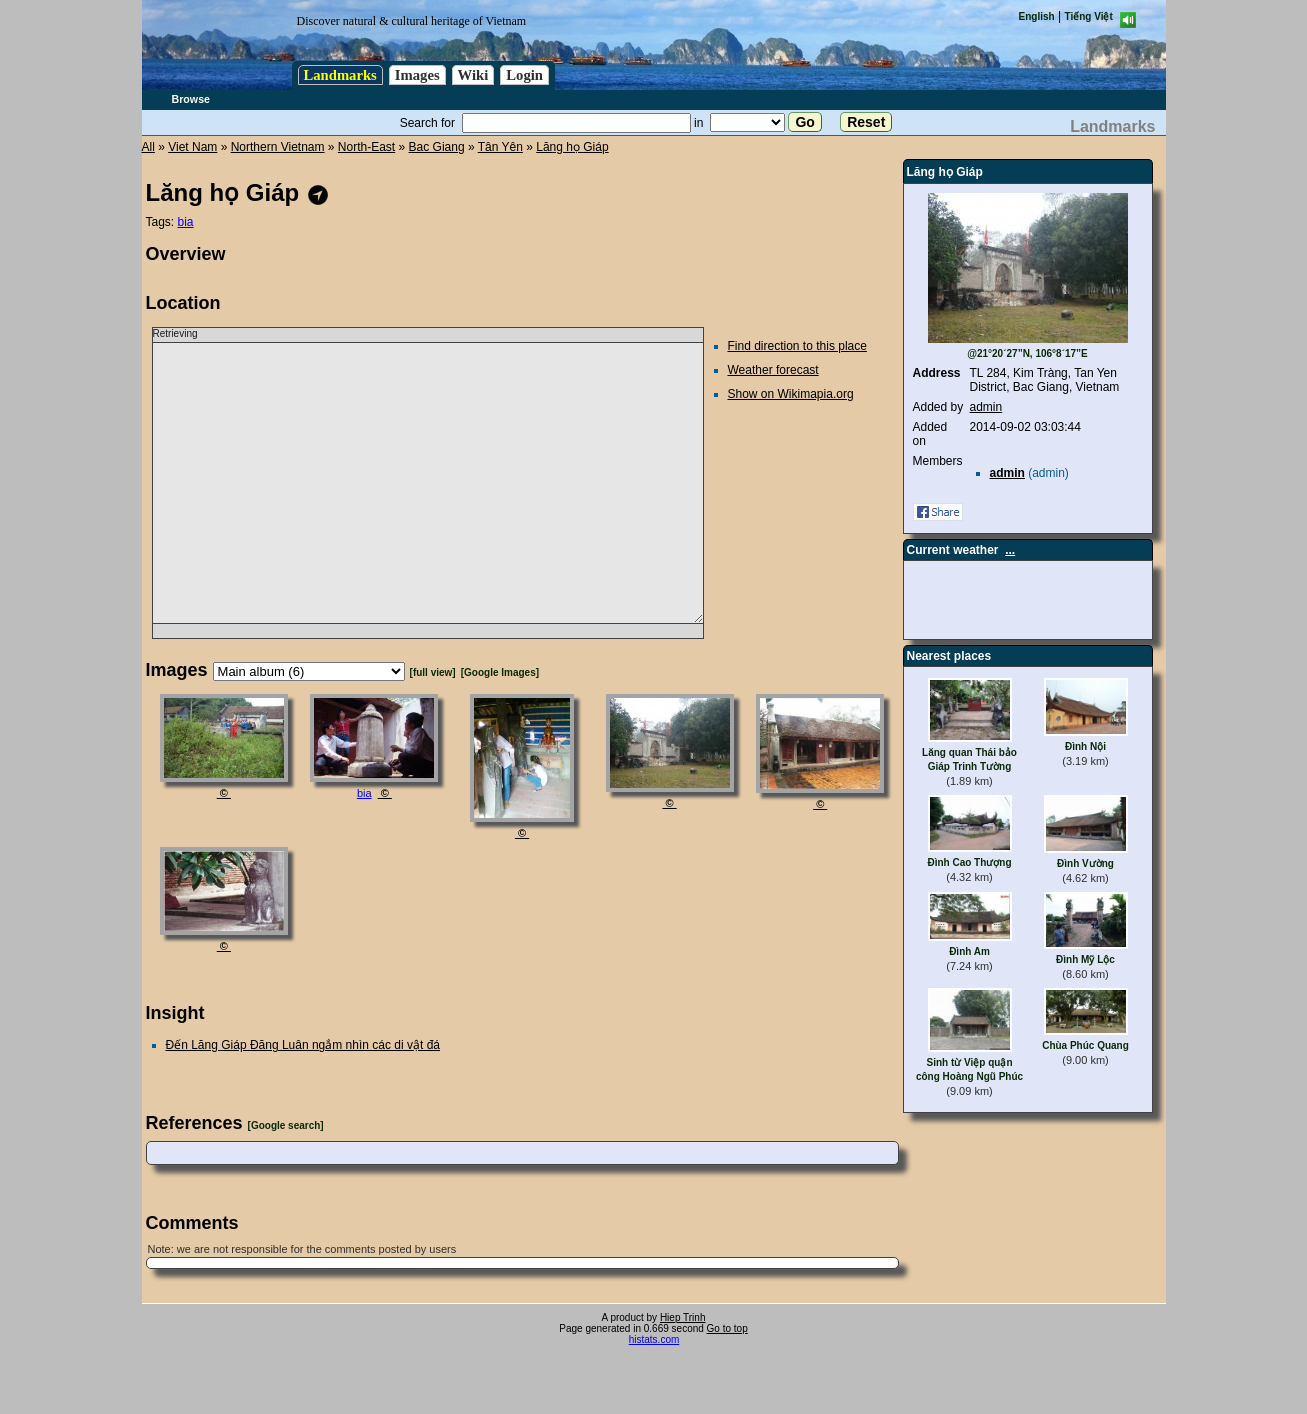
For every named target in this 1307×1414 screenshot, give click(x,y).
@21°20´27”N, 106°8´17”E (1027, 353)
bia (186, 222)
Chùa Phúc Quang (1085, 1045)
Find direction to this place (797, 346)
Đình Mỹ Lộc (1085, 959)
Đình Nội (1085, 746)
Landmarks (340, 75)
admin (986, 407)
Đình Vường (1085, 863)
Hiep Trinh (683, 1317)
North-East (366, 147)
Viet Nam (192, 147)
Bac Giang (437, 147)
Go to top (727, 1328)
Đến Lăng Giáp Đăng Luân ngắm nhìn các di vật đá (303, 1045)
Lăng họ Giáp (572, 147)
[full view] (433, 672)
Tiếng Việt (1089, 16)
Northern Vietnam (278, 147)
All (148, 147)
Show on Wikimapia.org (791, 394)
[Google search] (286, 1125)
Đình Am (969, 951)
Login (524, 75)
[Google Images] (500, 672)
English (1037, 16)
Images (417, 75)
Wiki (473, 75)
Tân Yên (500, 147)
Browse (191, 99)
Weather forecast (773, 370)
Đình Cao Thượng (969, 862)
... (1010, 550)
